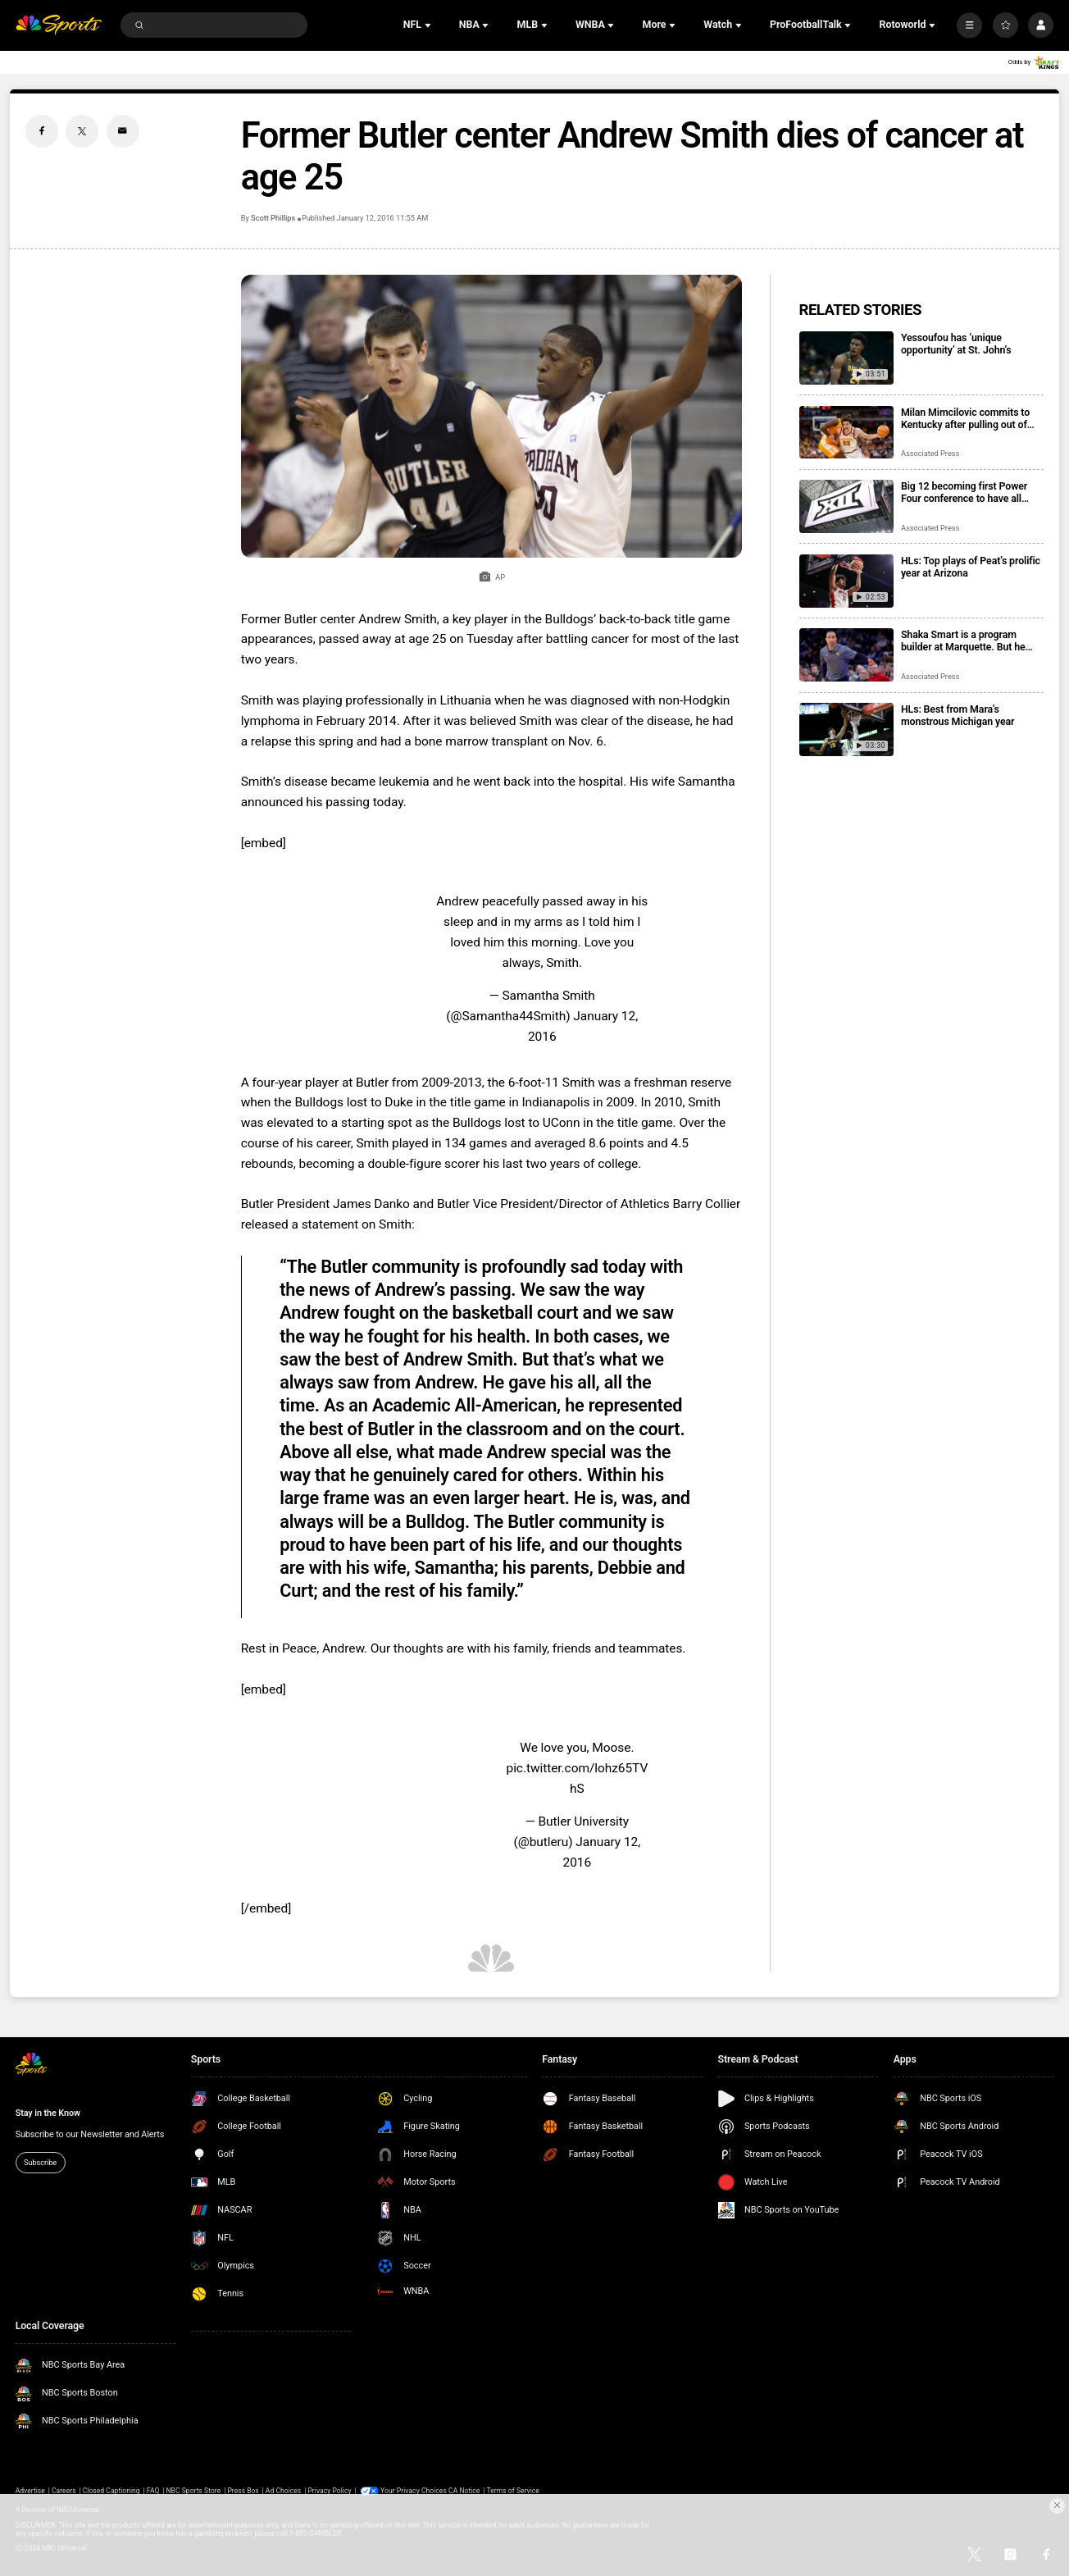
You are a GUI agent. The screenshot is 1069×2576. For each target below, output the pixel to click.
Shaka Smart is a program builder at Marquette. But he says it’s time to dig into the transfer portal (963, 640)
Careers (64, 2491)
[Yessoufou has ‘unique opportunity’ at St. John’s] (846, 358)
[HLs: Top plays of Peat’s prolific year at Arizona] (846, 581)
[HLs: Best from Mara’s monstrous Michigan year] (846, 729)
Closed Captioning (111, 2491)
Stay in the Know (48, 2113)
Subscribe (40, 2162)
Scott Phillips (273, 217)
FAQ (153, 2491)
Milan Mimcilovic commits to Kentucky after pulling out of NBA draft (965, 418)
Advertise (30, 2491)
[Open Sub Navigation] (429, 25)
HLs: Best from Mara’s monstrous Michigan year (957, 715)
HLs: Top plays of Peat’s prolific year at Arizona (970, 566)
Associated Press (930, 453)
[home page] (59, 25)
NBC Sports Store (193, 2491)
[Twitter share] (82, 131)
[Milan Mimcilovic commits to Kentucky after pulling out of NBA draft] (846, 432)
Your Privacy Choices (413, 2491)
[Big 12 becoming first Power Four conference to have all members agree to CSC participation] (846, 506)
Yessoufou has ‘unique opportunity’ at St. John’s (956, 343)
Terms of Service (512, 2491)
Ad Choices (283, 2491)
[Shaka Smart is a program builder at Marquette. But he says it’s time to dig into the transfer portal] (846, 655)
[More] (969, 25)
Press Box (242, 2491)
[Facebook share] (41, 131)
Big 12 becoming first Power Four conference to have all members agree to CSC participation (964, 492)
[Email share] (123, 131)
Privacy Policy (329, 2491)
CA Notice (464, 2491)
